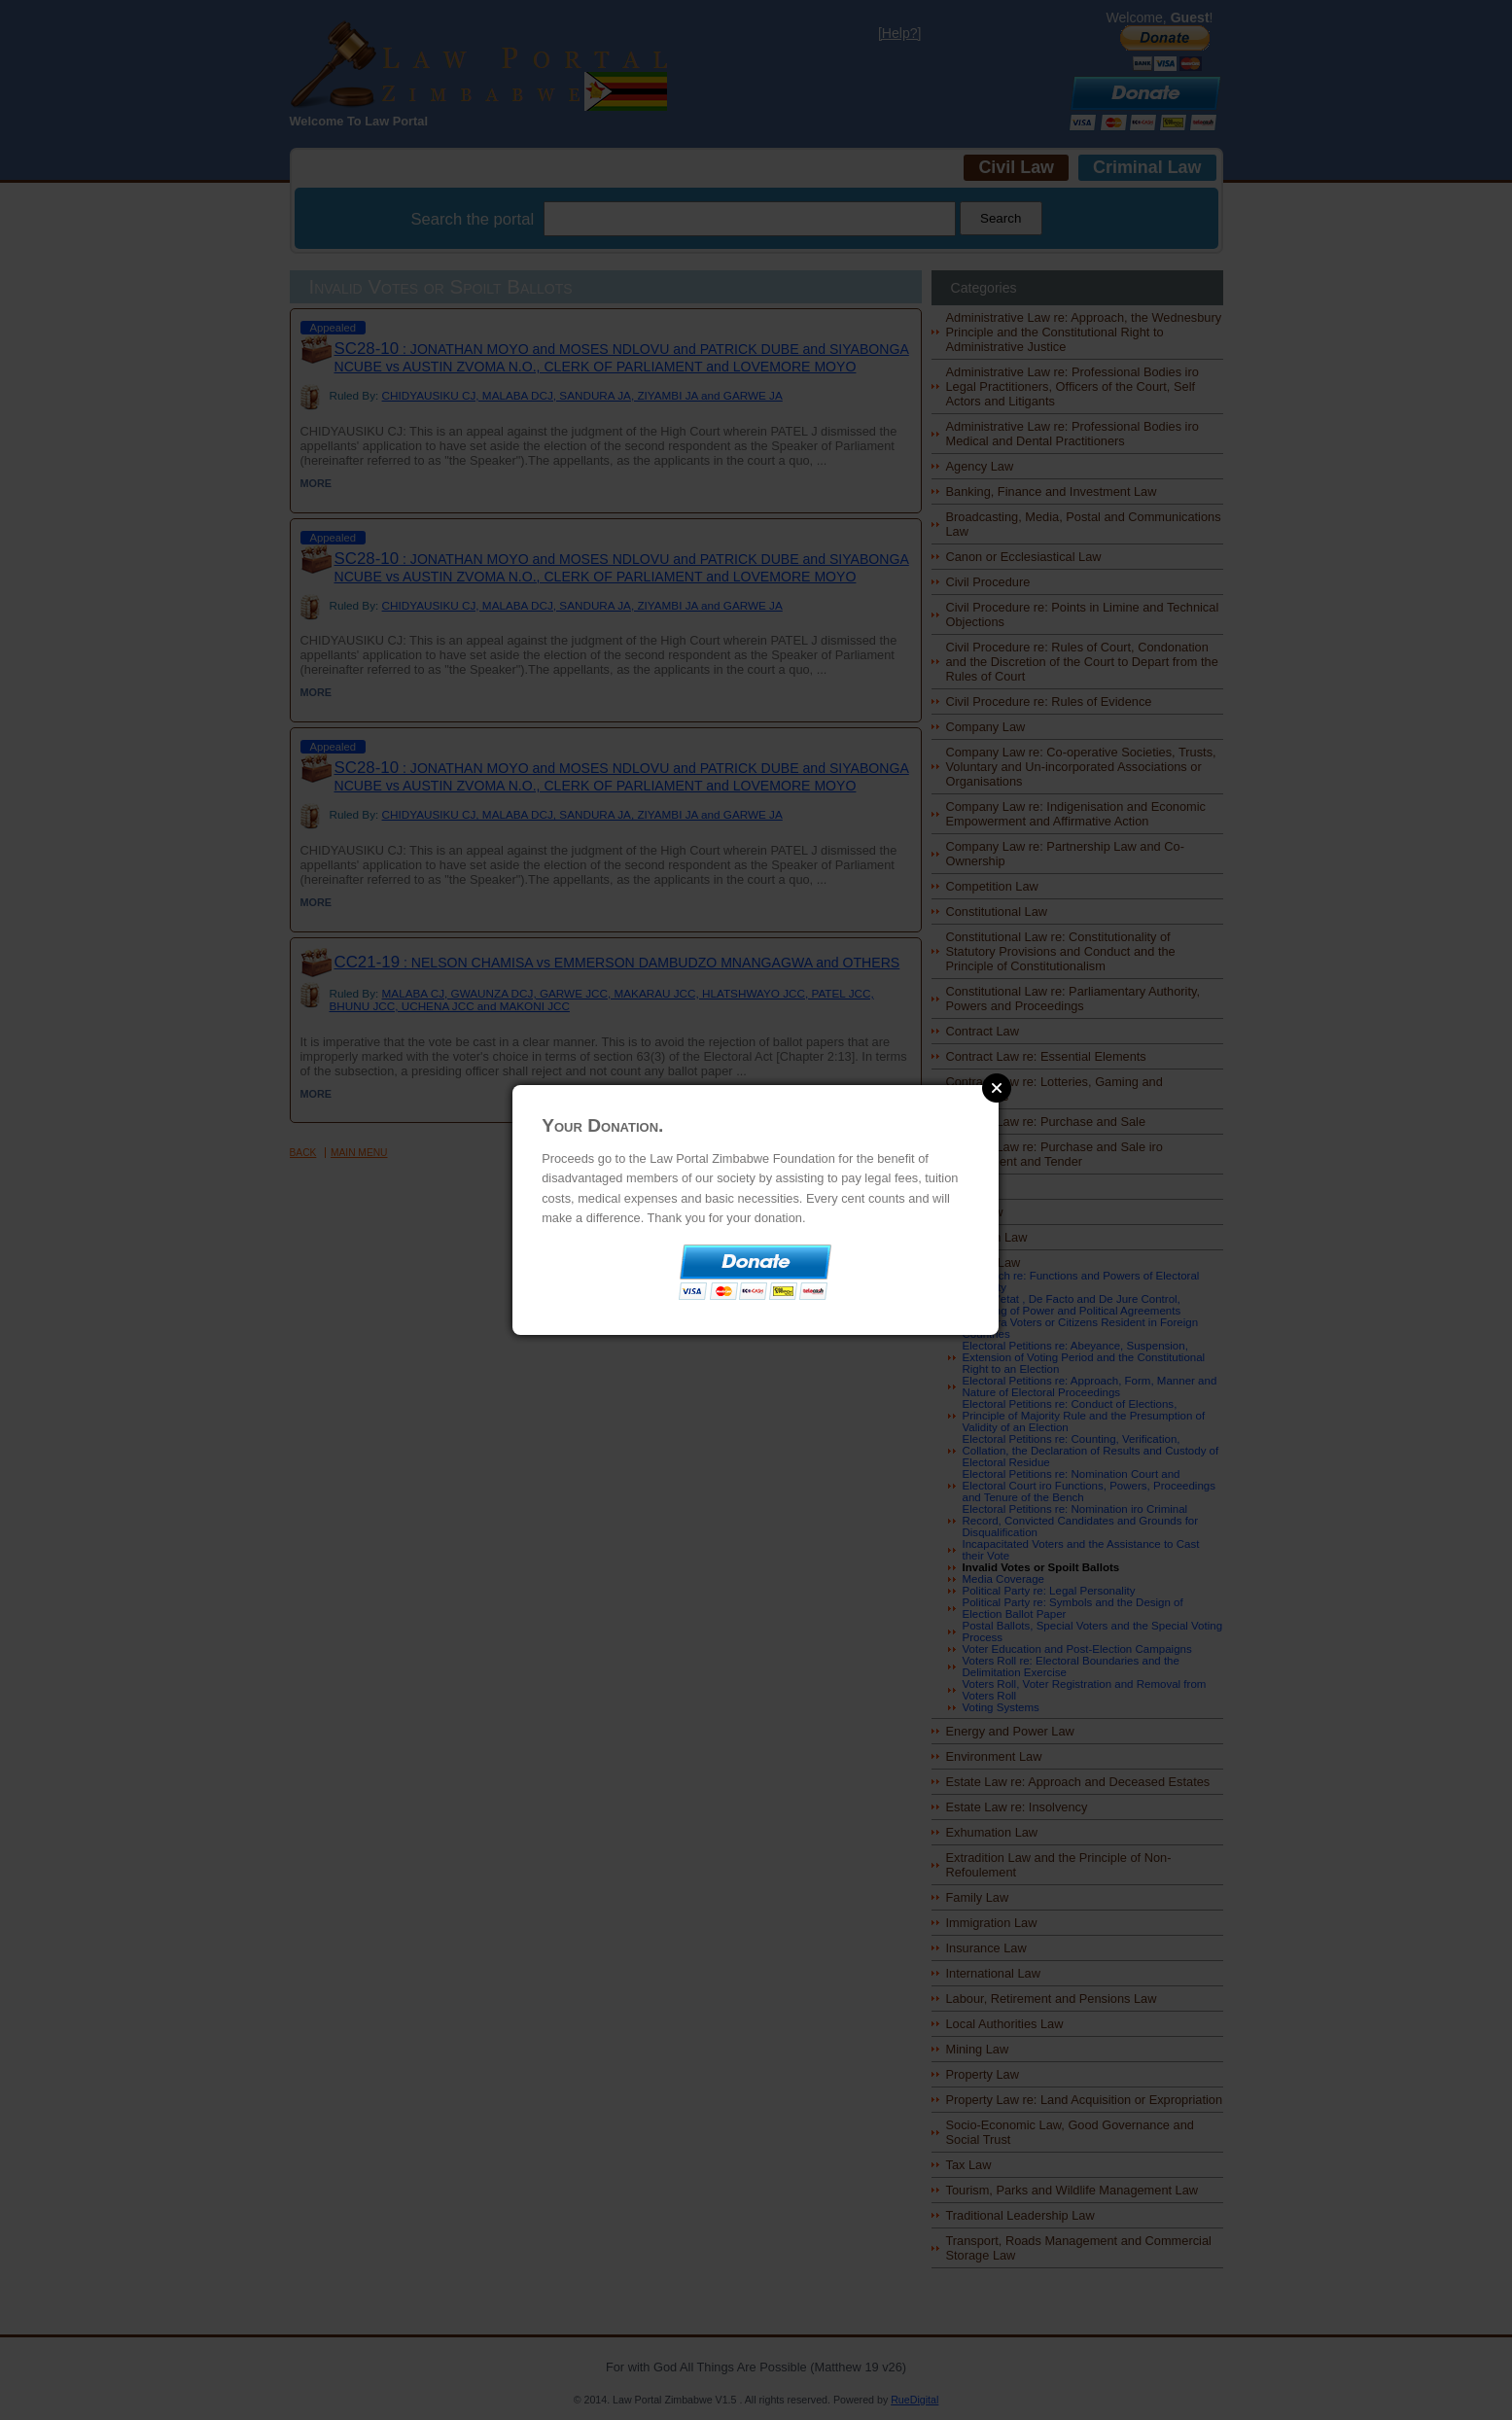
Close (996, 1088)
